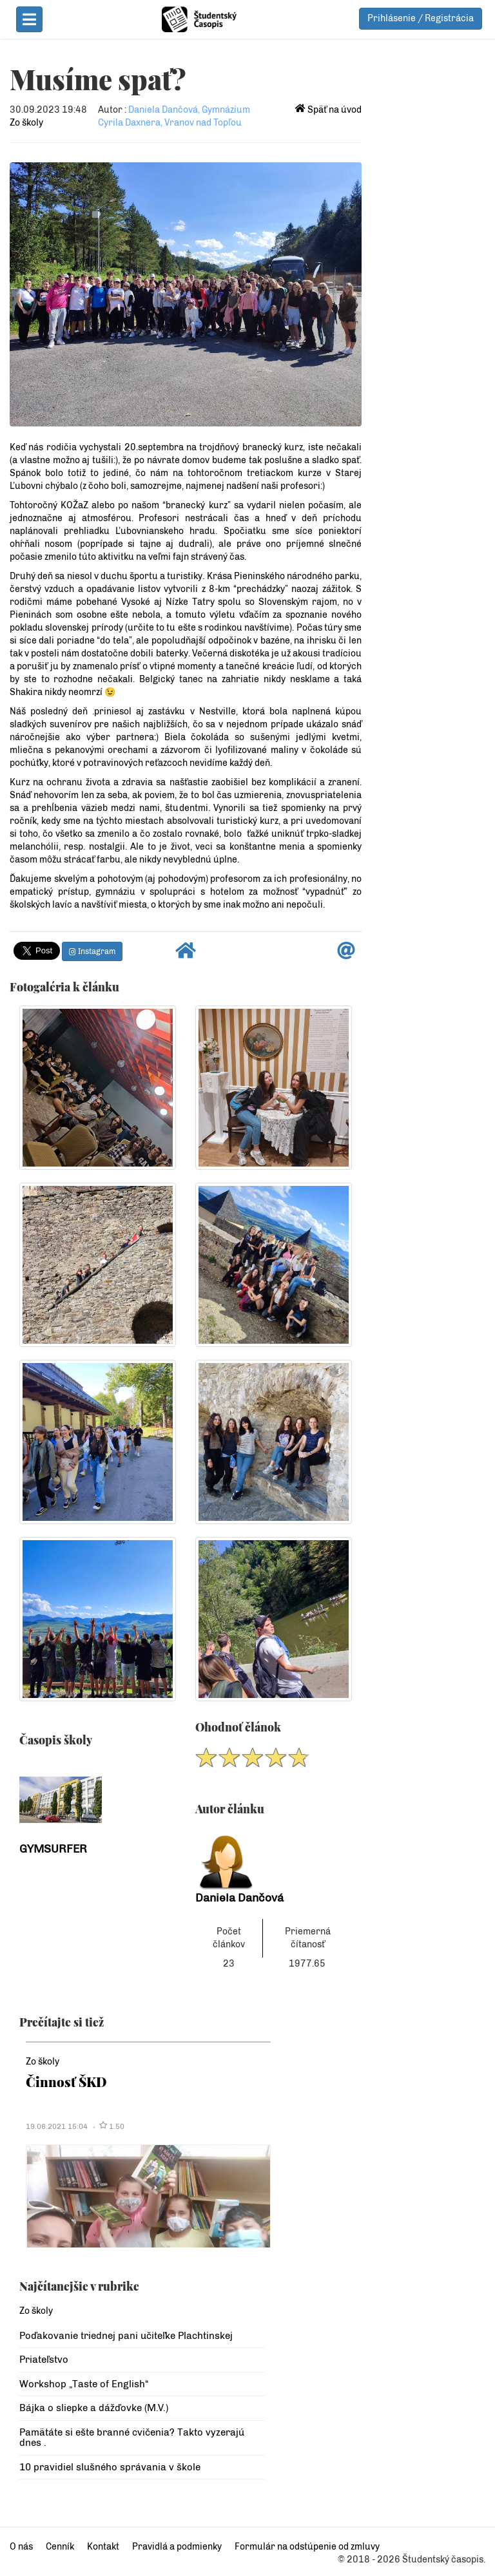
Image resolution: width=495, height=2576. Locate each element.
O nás (21, 2546)
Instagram (92, 951)
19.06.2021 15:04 (57, 2126)
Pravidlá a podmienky (177, 2546)
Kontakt (103, 2546)
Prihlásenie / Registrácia (420, 18)
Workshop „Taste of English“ (83, 2384)
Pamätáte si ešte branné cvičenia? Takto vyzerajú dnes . (131, 2438)
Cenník (60, 2546)
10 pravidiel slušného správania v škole (109, 2467)
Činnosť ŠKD (66, 2081)
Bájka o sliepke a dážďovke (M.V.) (93, 2408)
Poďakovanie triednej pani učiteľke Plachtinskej (126, 2336)
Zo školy (26, 122)
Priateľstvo (43, 2359)
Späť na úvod (328, 109)
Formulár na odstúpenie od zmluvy (307, 2546)
